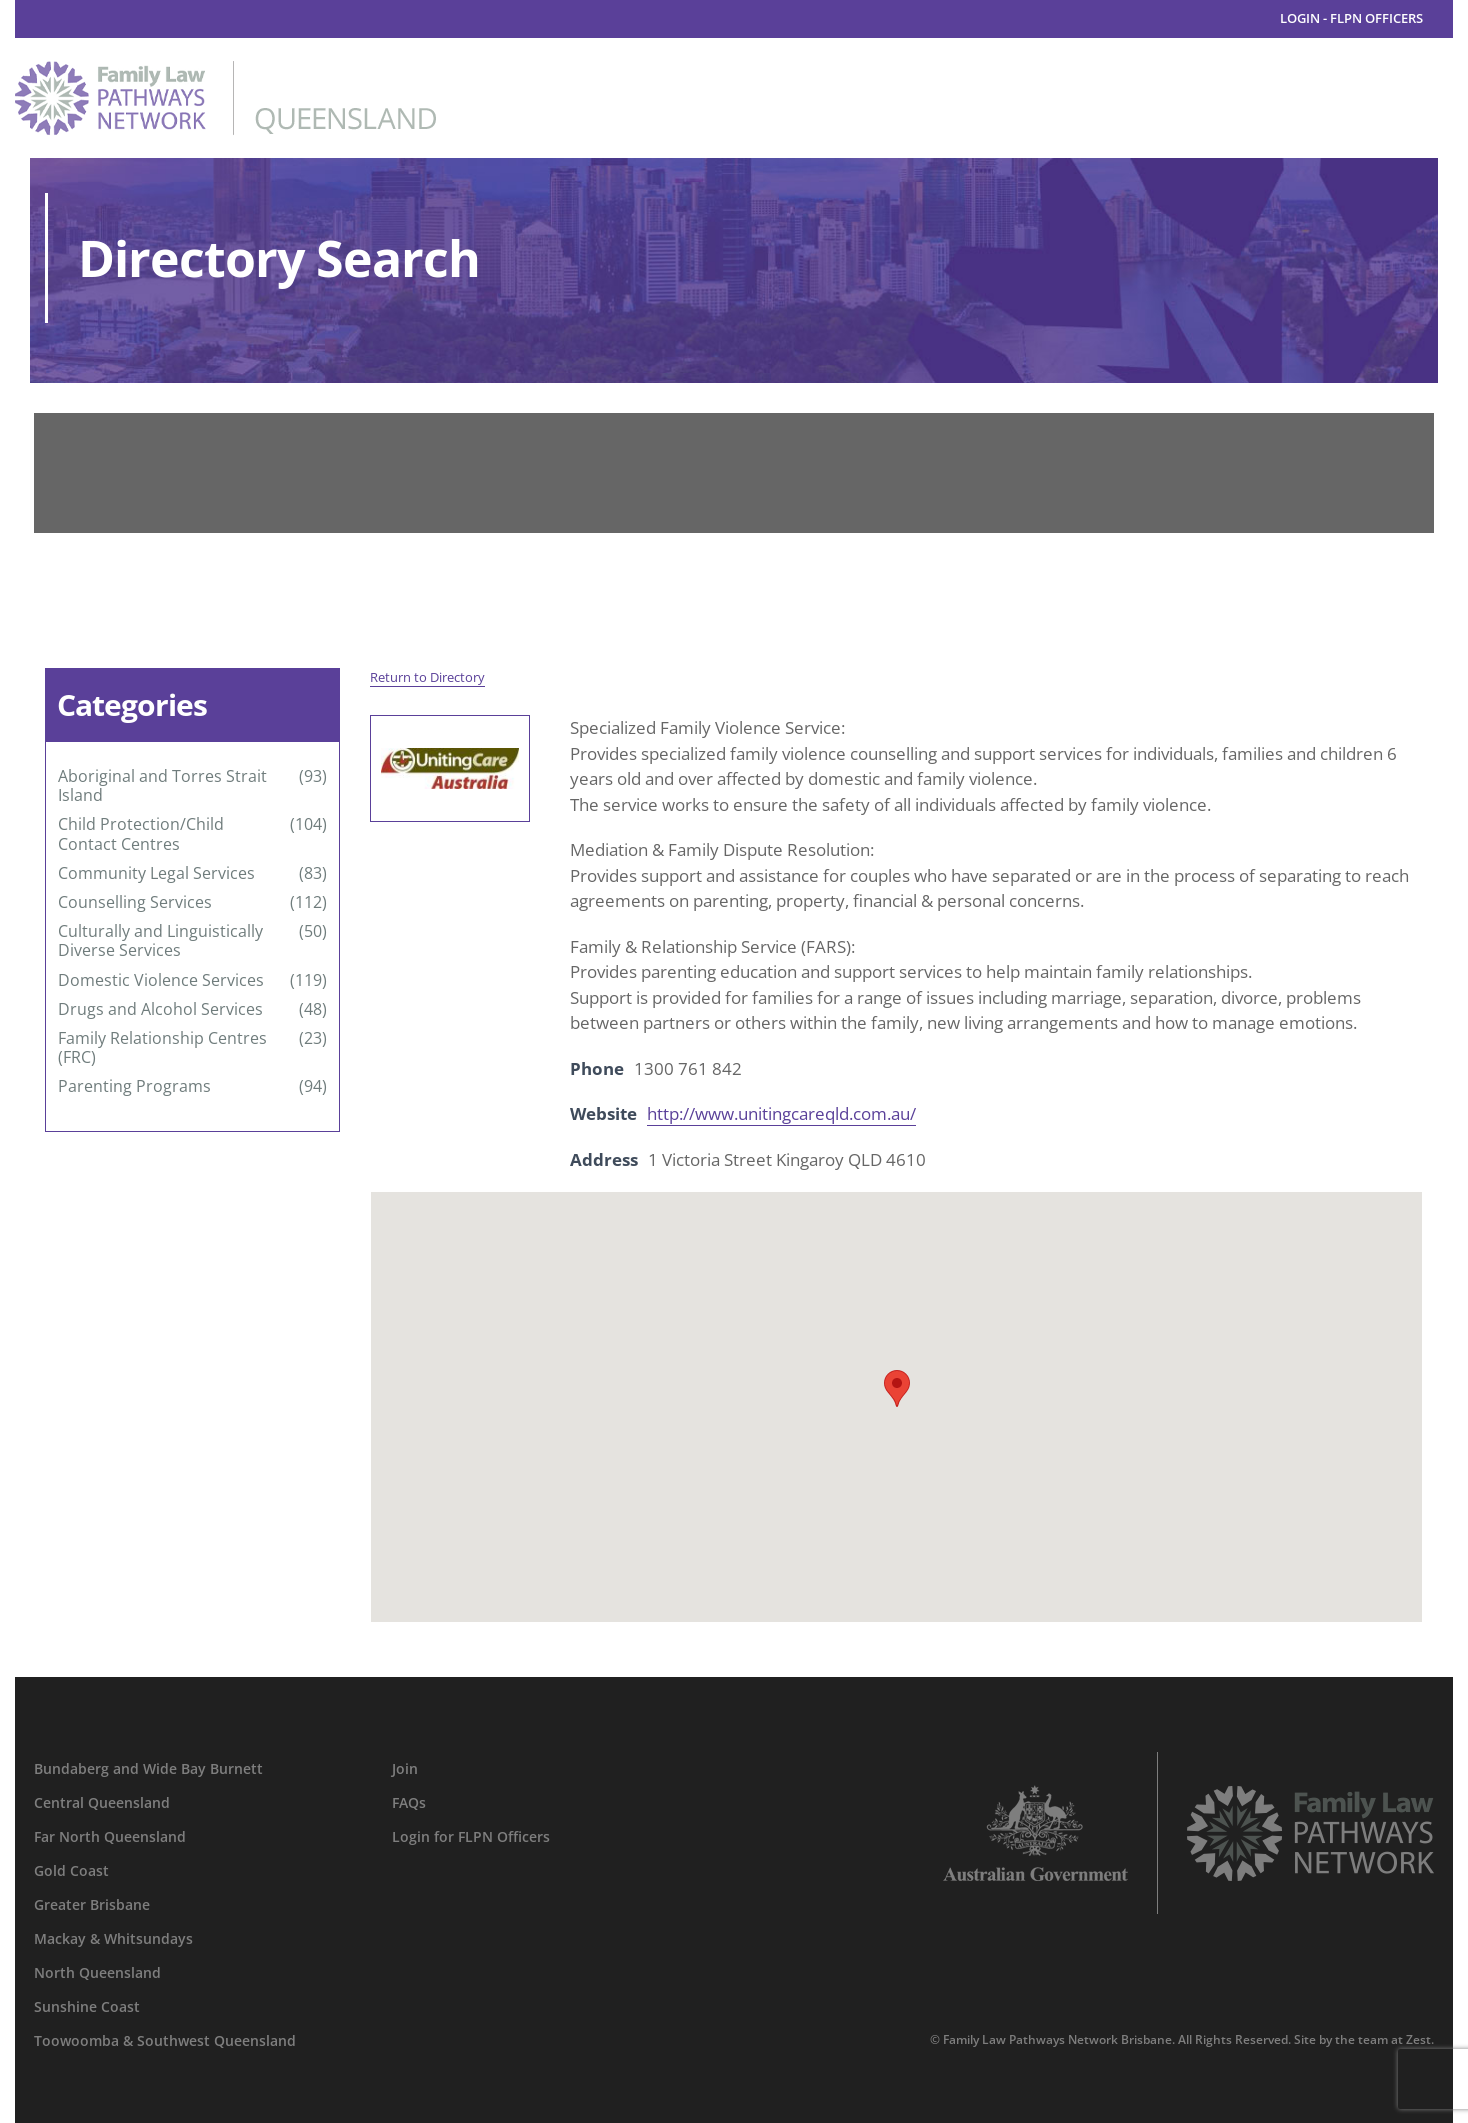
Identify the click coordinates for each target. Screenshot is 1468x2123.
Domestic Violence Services (161, 980)
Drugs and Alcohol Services (160, 1009)
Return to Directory (427, 677)
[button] (897, 1388)
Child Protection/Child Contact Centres (141, 834)
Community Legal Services (156, 873)
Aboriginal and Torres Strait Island (162, 786)
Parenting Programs (134, 1086)
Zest (1418, 2039)
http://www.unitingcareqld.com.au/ (781, 1113)
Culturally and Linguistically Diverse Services (160, 941)
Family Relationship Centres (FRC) (162, 1048)
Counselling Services (135, 902)
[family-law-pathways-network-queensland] (225, 69)
